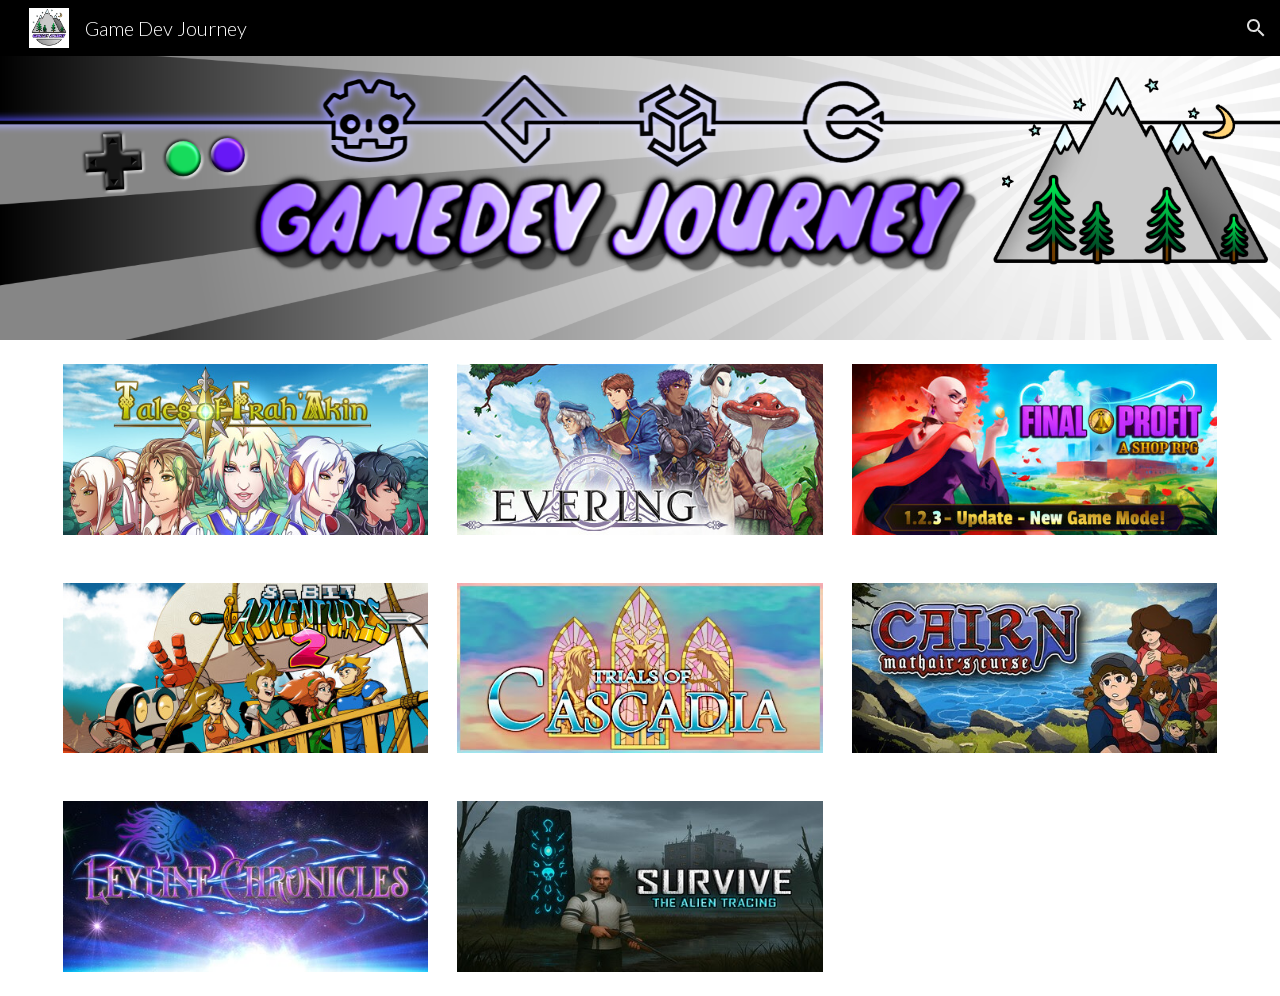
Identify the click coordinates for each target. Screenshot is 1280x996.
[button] (1256, 28)
